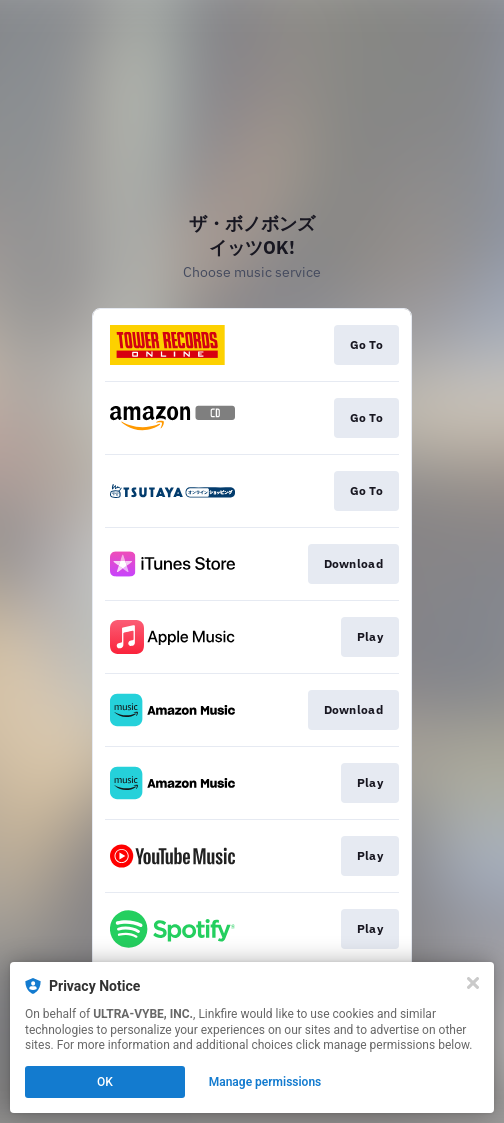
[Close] (473, 983)
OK (105, 1082)
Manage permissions (265, 1082)
